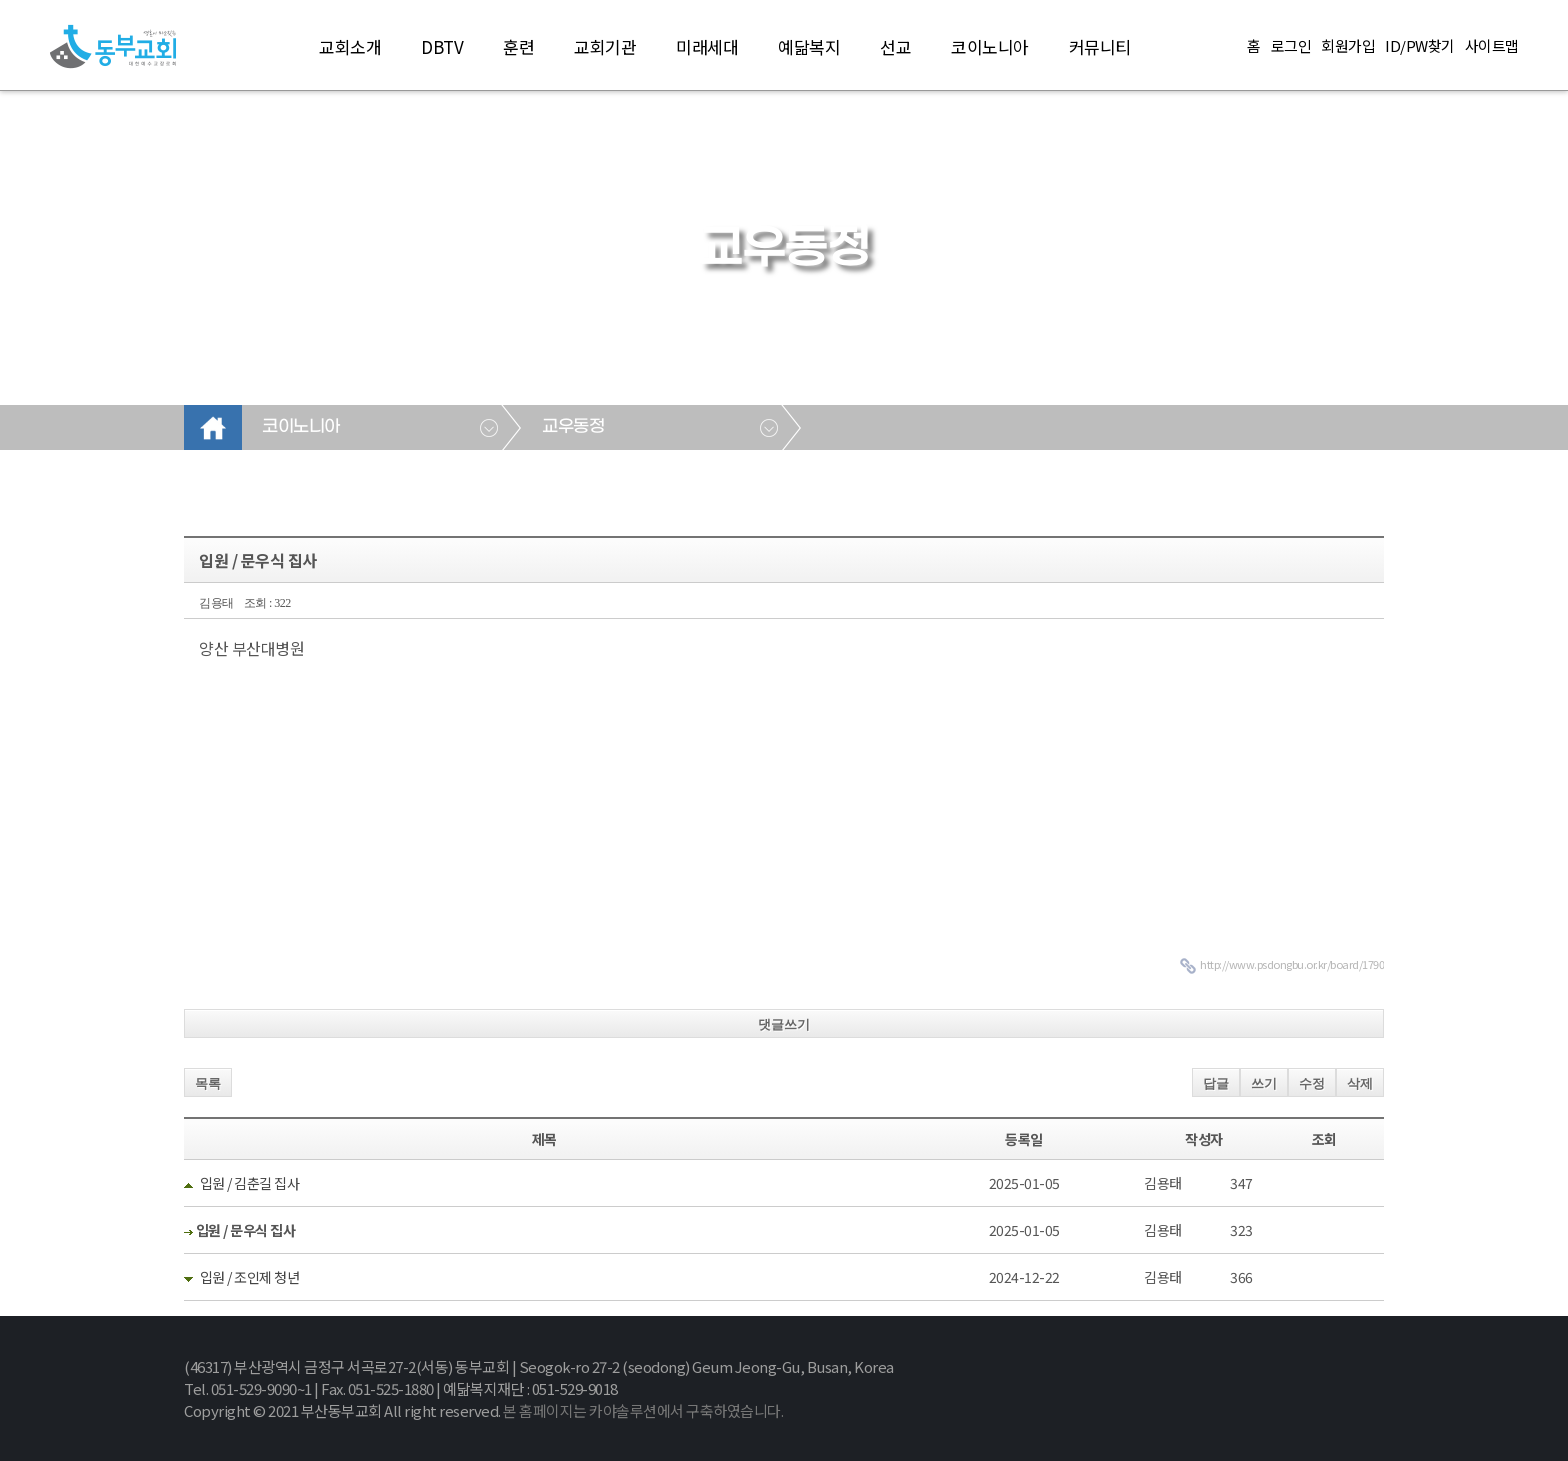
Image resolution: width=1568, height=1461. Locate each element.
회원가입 (1348, 46)
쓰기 (1264, 1083)
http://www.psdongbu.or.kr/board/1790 (1292, 964)
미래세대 (707, 46)
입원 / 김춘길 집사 (250, 1183)
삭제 (1360, 1083)
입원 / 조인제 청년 (250, 1277)
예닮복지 (809, 46)
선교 (895, 46)
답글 (1216, 1083)
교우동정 (573, 427)
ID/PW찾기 (1420, 46)
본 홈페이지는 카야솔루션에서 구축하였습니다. (643, 1410)
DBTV (442, 46)
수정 (1312, 1083)
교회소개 (350, 46)
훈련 (518, 46)
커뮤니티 (1100, 46)
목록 (208, 1083)
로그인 (1291, 46)
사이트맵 (1492, 46)
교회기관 (605, 46)
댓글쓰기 (784, 1024)
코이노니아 (990, 46)
